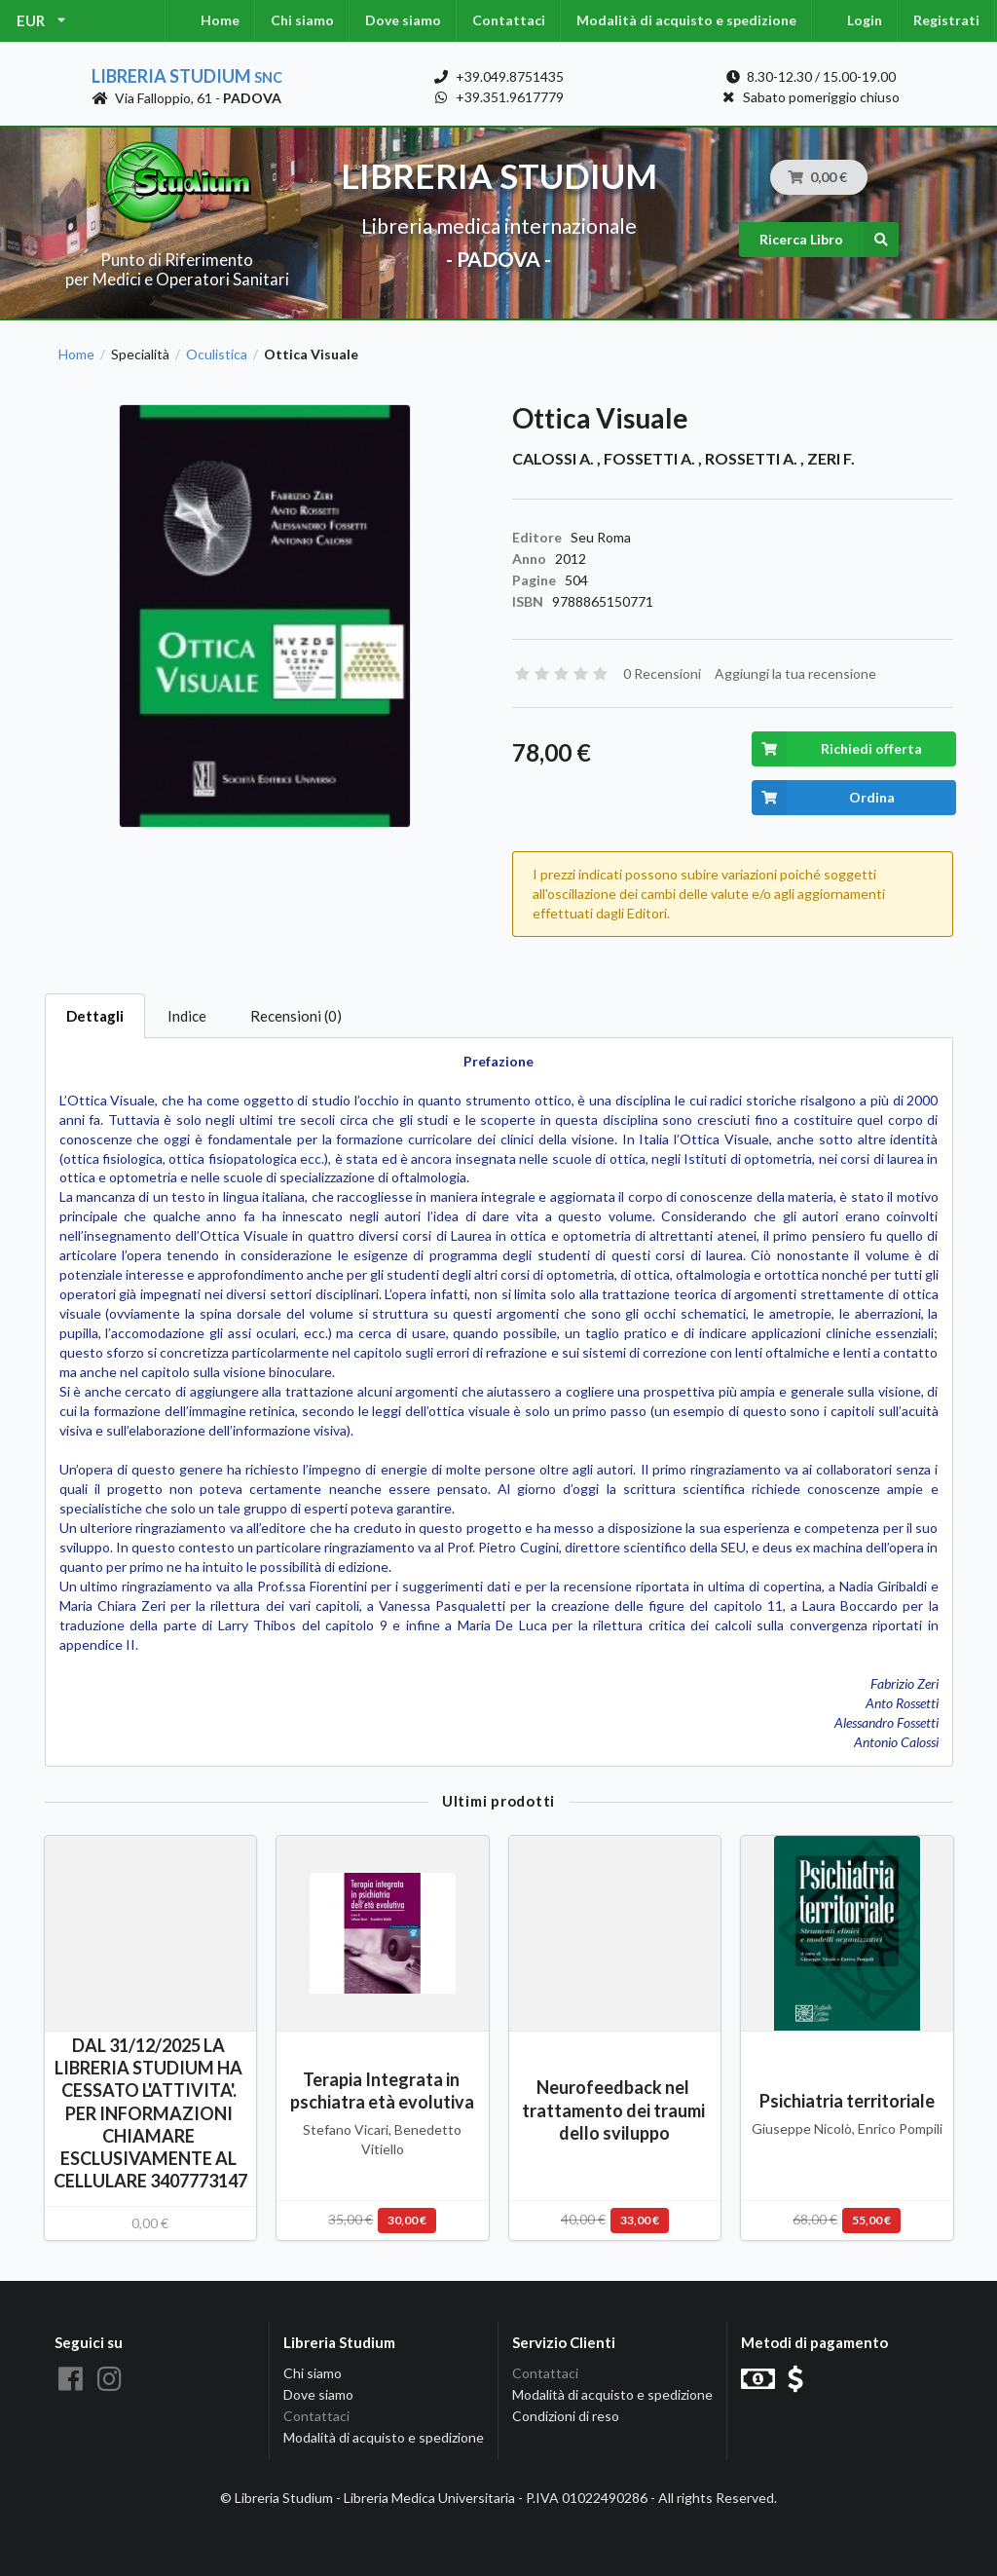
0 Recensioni (662, 673)
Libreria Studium (187, 76)
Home (220, 20)
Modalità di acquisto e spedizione (686, 20)
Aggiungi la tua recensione (795, 673)
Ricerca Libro (829, 239)
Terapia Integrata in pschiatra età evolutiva (382, 2090)
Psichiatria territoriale (847, 2100)
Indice (186, 1016)
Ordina (823, 797)
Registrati (946, 20)
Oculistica (216, 354)
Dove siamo (403, 20)
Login (864, 20)
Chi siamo (302, 20)
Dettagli (95, 1016)
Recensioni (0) (296, 1016)
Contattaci (508, 20)
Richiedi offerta (837, 748)
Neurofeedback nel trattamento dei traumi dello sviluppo (615, 2109)
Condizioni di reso (565, 2416)
